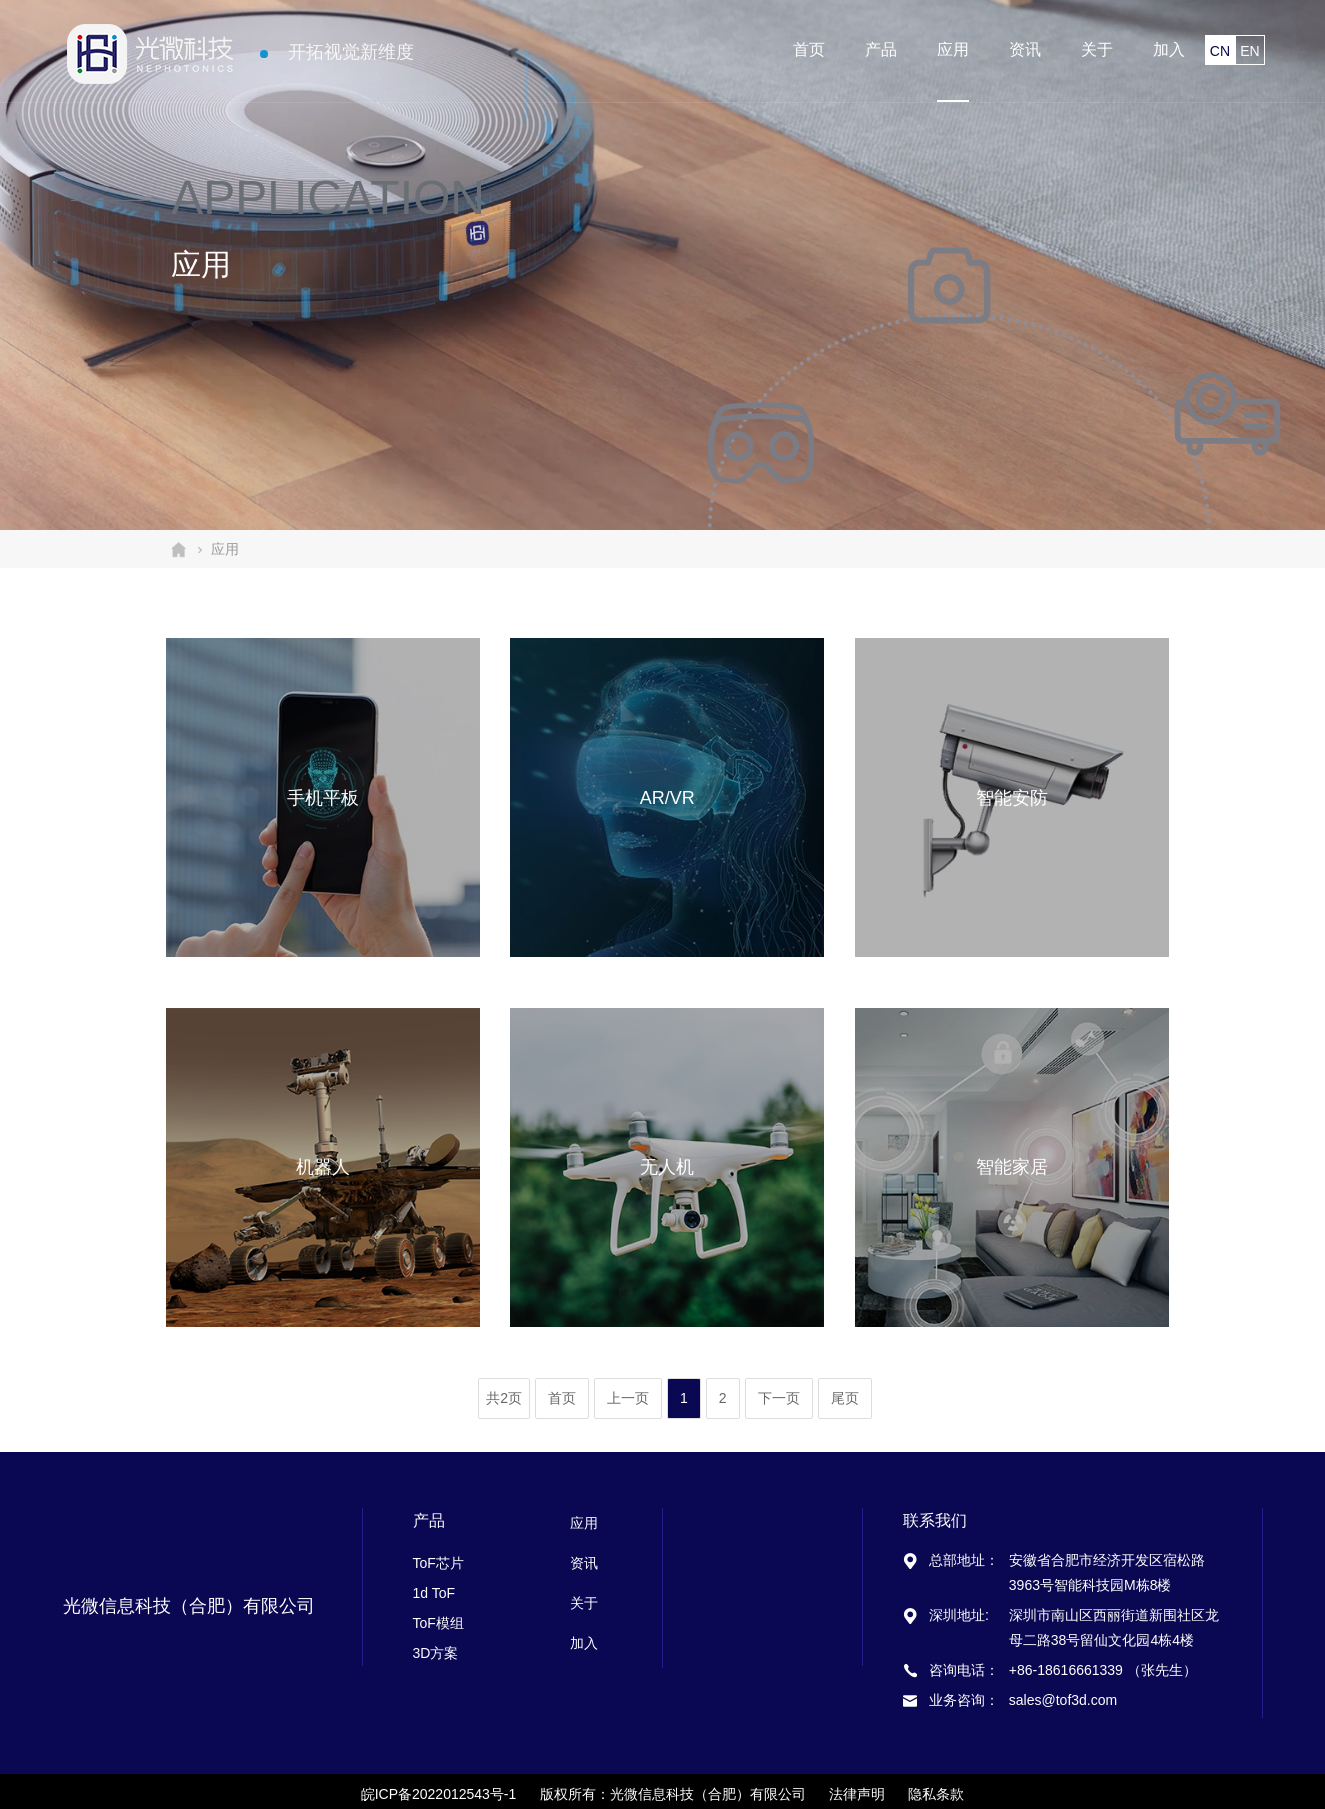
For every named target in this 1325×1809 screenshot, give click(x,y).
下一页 (779, 1398)
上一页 (628, 1398)
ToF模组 (438, 1623)
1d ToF (434, 1593)
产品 (881, 49)
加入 (1169, 49)
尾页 (845, 1398)
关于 (1097, 49)
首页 (809, 49)
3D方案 (436, 1653)
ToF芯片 (438, 1563)
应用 (953, 49)
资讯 (1025, 49)
